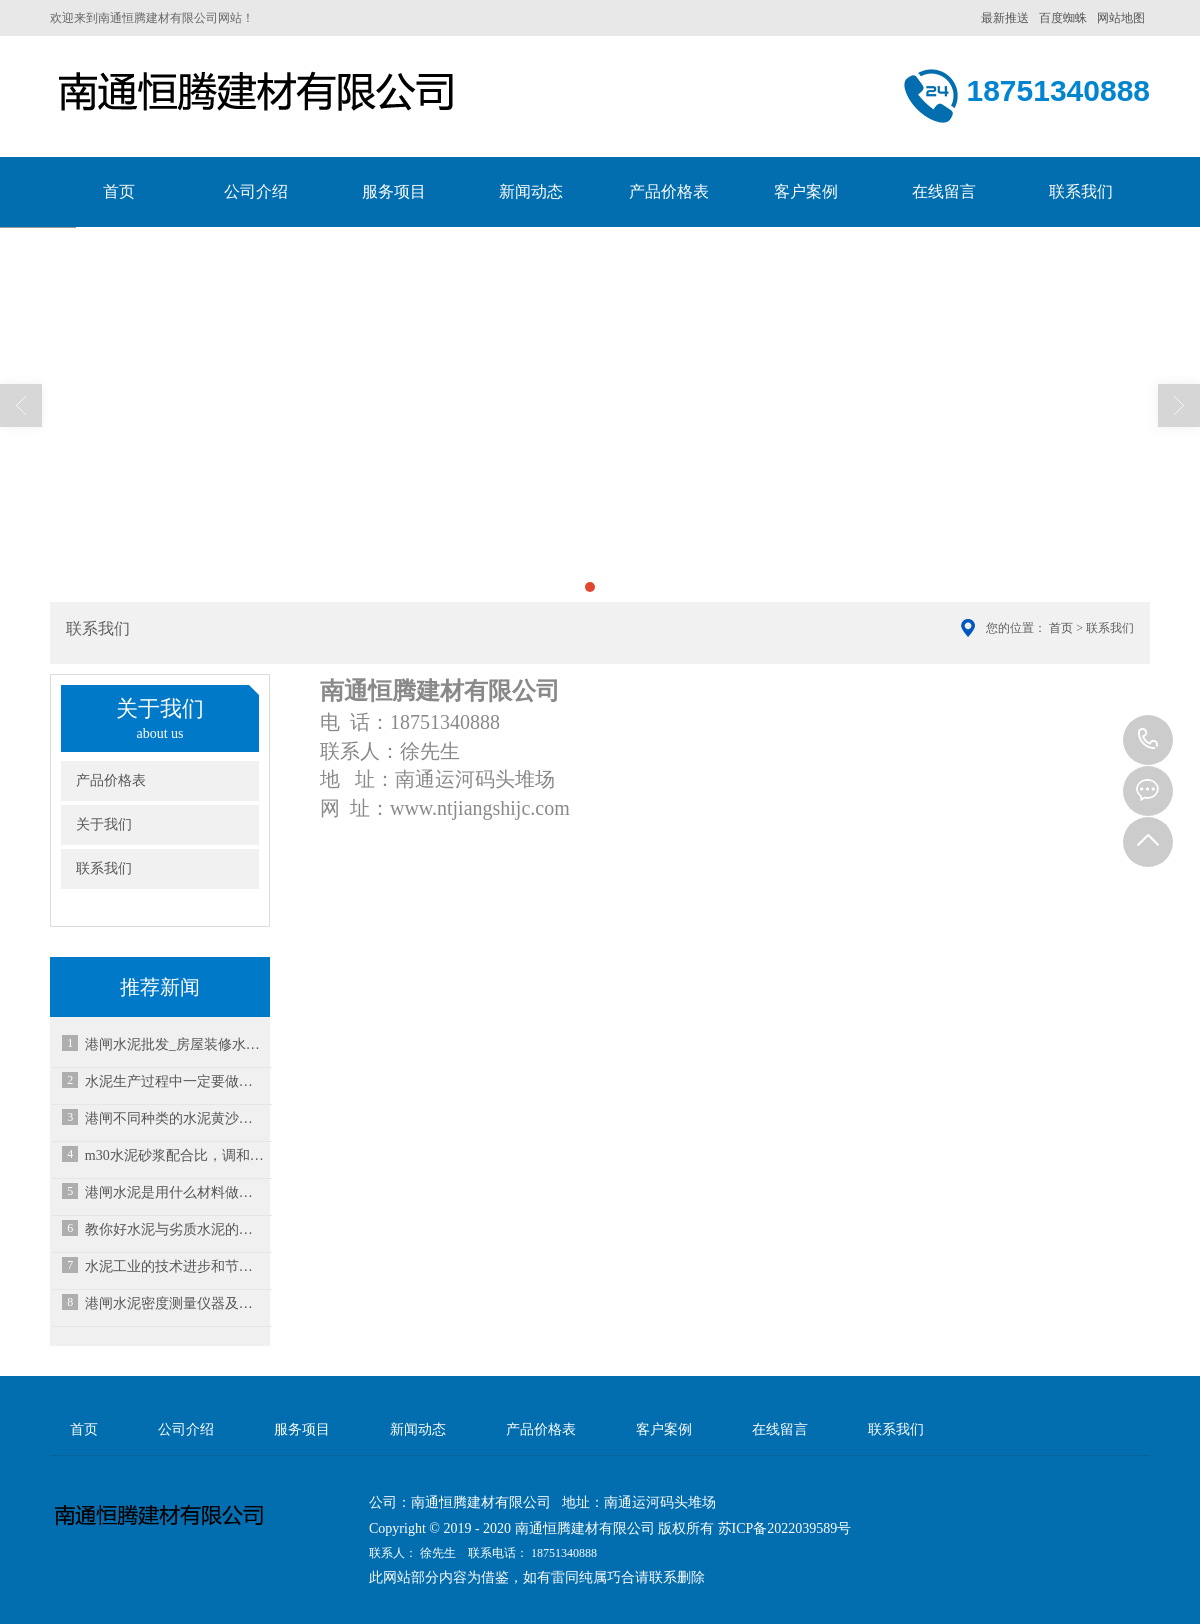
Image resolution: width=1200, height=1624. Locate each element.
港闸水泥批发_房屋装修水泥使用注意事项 (175, 1044)
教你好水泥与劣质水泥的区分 (175, 1229)
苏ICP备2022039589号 (785, 1528)
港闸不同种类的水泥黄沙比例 (175, 1118)
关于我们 (104, 824)
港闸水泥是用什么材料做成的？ (175, 1192)
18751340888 (1148, 740)
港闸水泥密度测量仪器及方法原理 (175, 1303)
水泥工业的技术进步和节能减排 (175, 1266)
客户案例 (806, 191)
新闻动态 (531, 191)
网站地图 (1121, 18)
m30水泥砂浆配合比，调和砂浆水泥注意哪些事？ (175, 1155)
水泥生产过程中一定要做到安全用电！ (175, 1081)
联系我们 (1081, 191)
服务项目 (394, 191)
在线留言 (944, 191)
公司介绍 (256, 191)
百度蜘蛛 (1063, 18)
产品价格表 (669, 191)
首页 (119, 191)
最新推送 (1005, 18)
